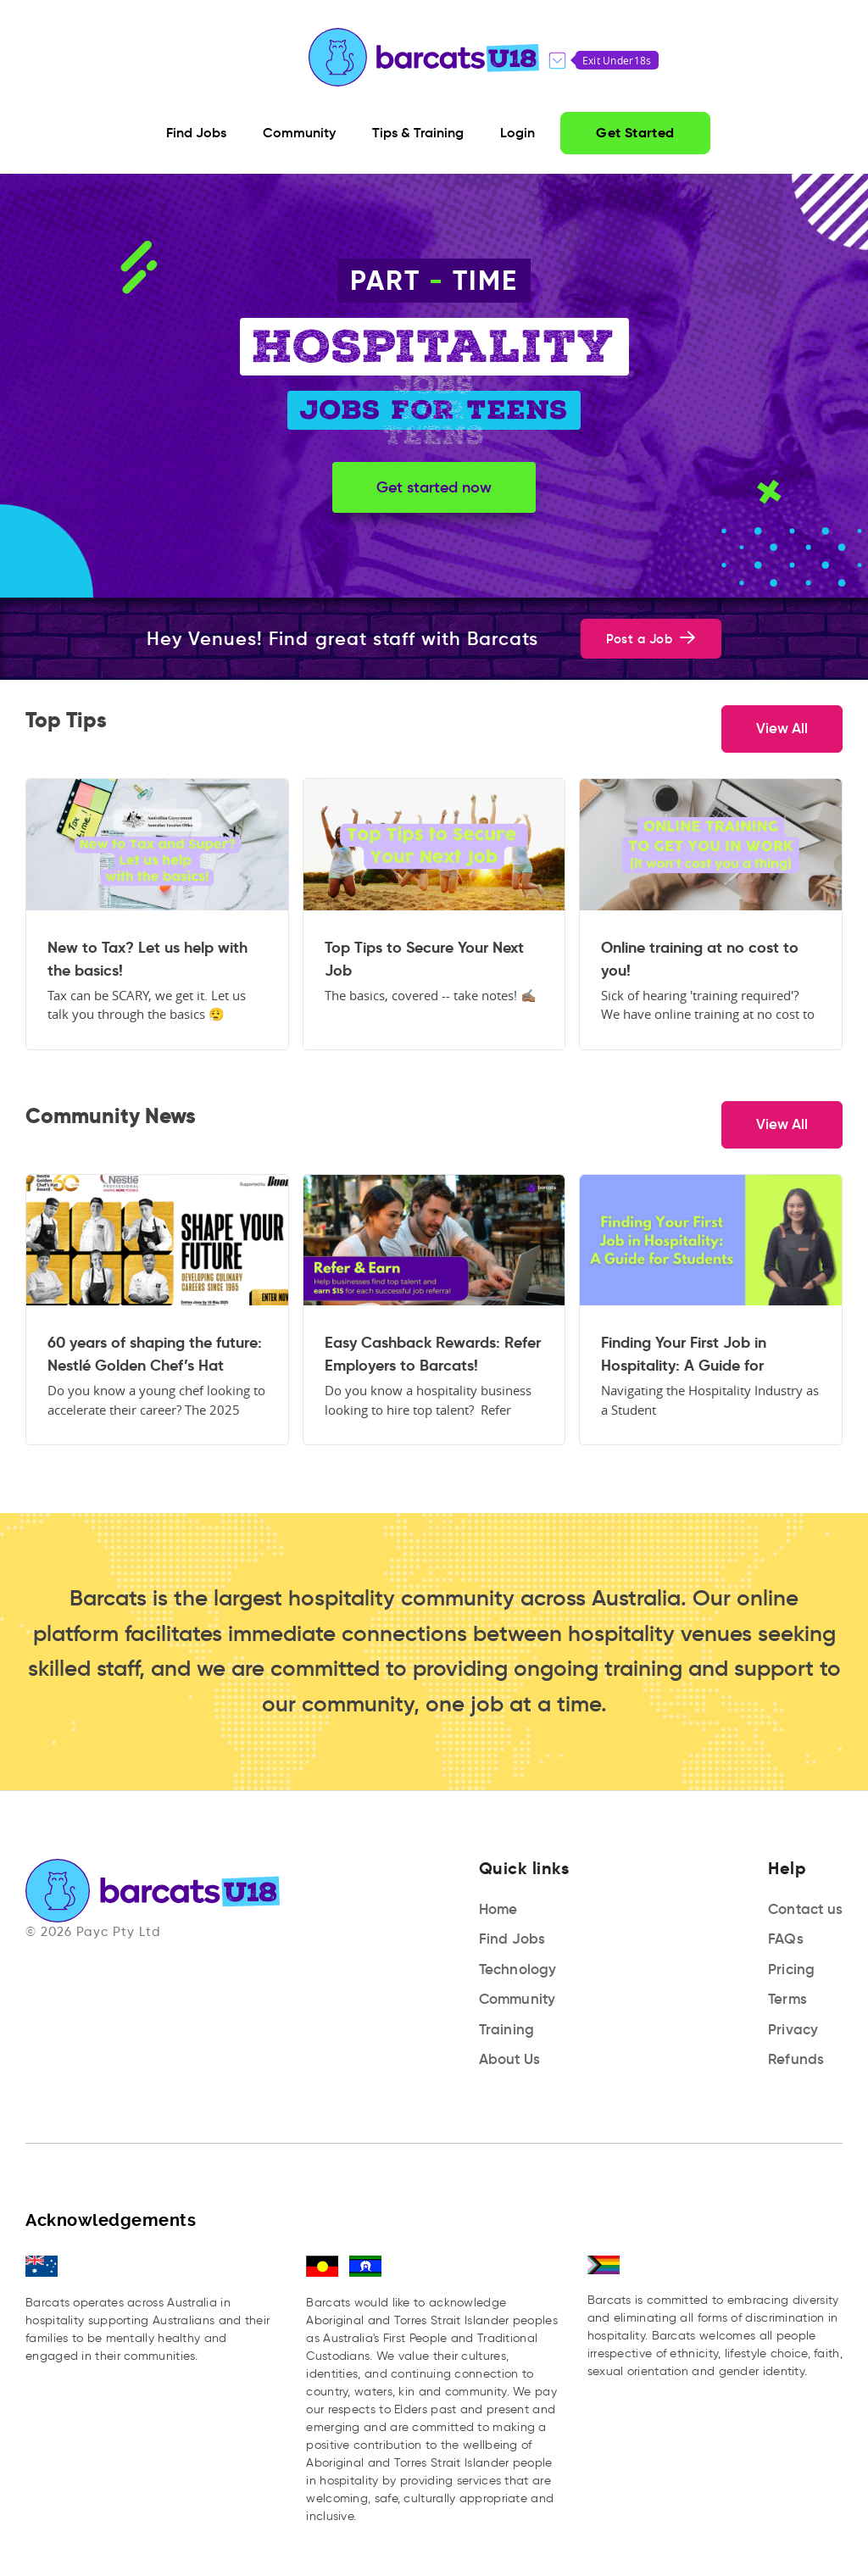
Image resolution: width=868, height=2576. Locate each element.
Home (498, 1909)
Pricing (791, 1969)
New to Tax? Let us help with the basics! (147, 958)
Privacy (793, 2030)
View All (782, 728)
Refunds (796, 2059)
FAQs (786, 1939)
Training (507, 2030)
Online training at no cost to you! (699, 958)
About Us (510, 2059)
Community (517, 1999)
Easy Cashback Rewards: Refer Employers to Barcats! (433, 1354)
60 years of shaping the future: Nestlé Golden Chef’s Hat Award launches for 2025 (154, 1355)
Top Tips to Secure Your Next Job (424, 958)
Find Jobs (512, 1939)
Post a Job (651, 638)
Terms (787, 1999)
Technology (518, 1969)
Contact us (805, 1909)
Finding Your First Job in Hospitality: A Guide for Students (683, 1355)
